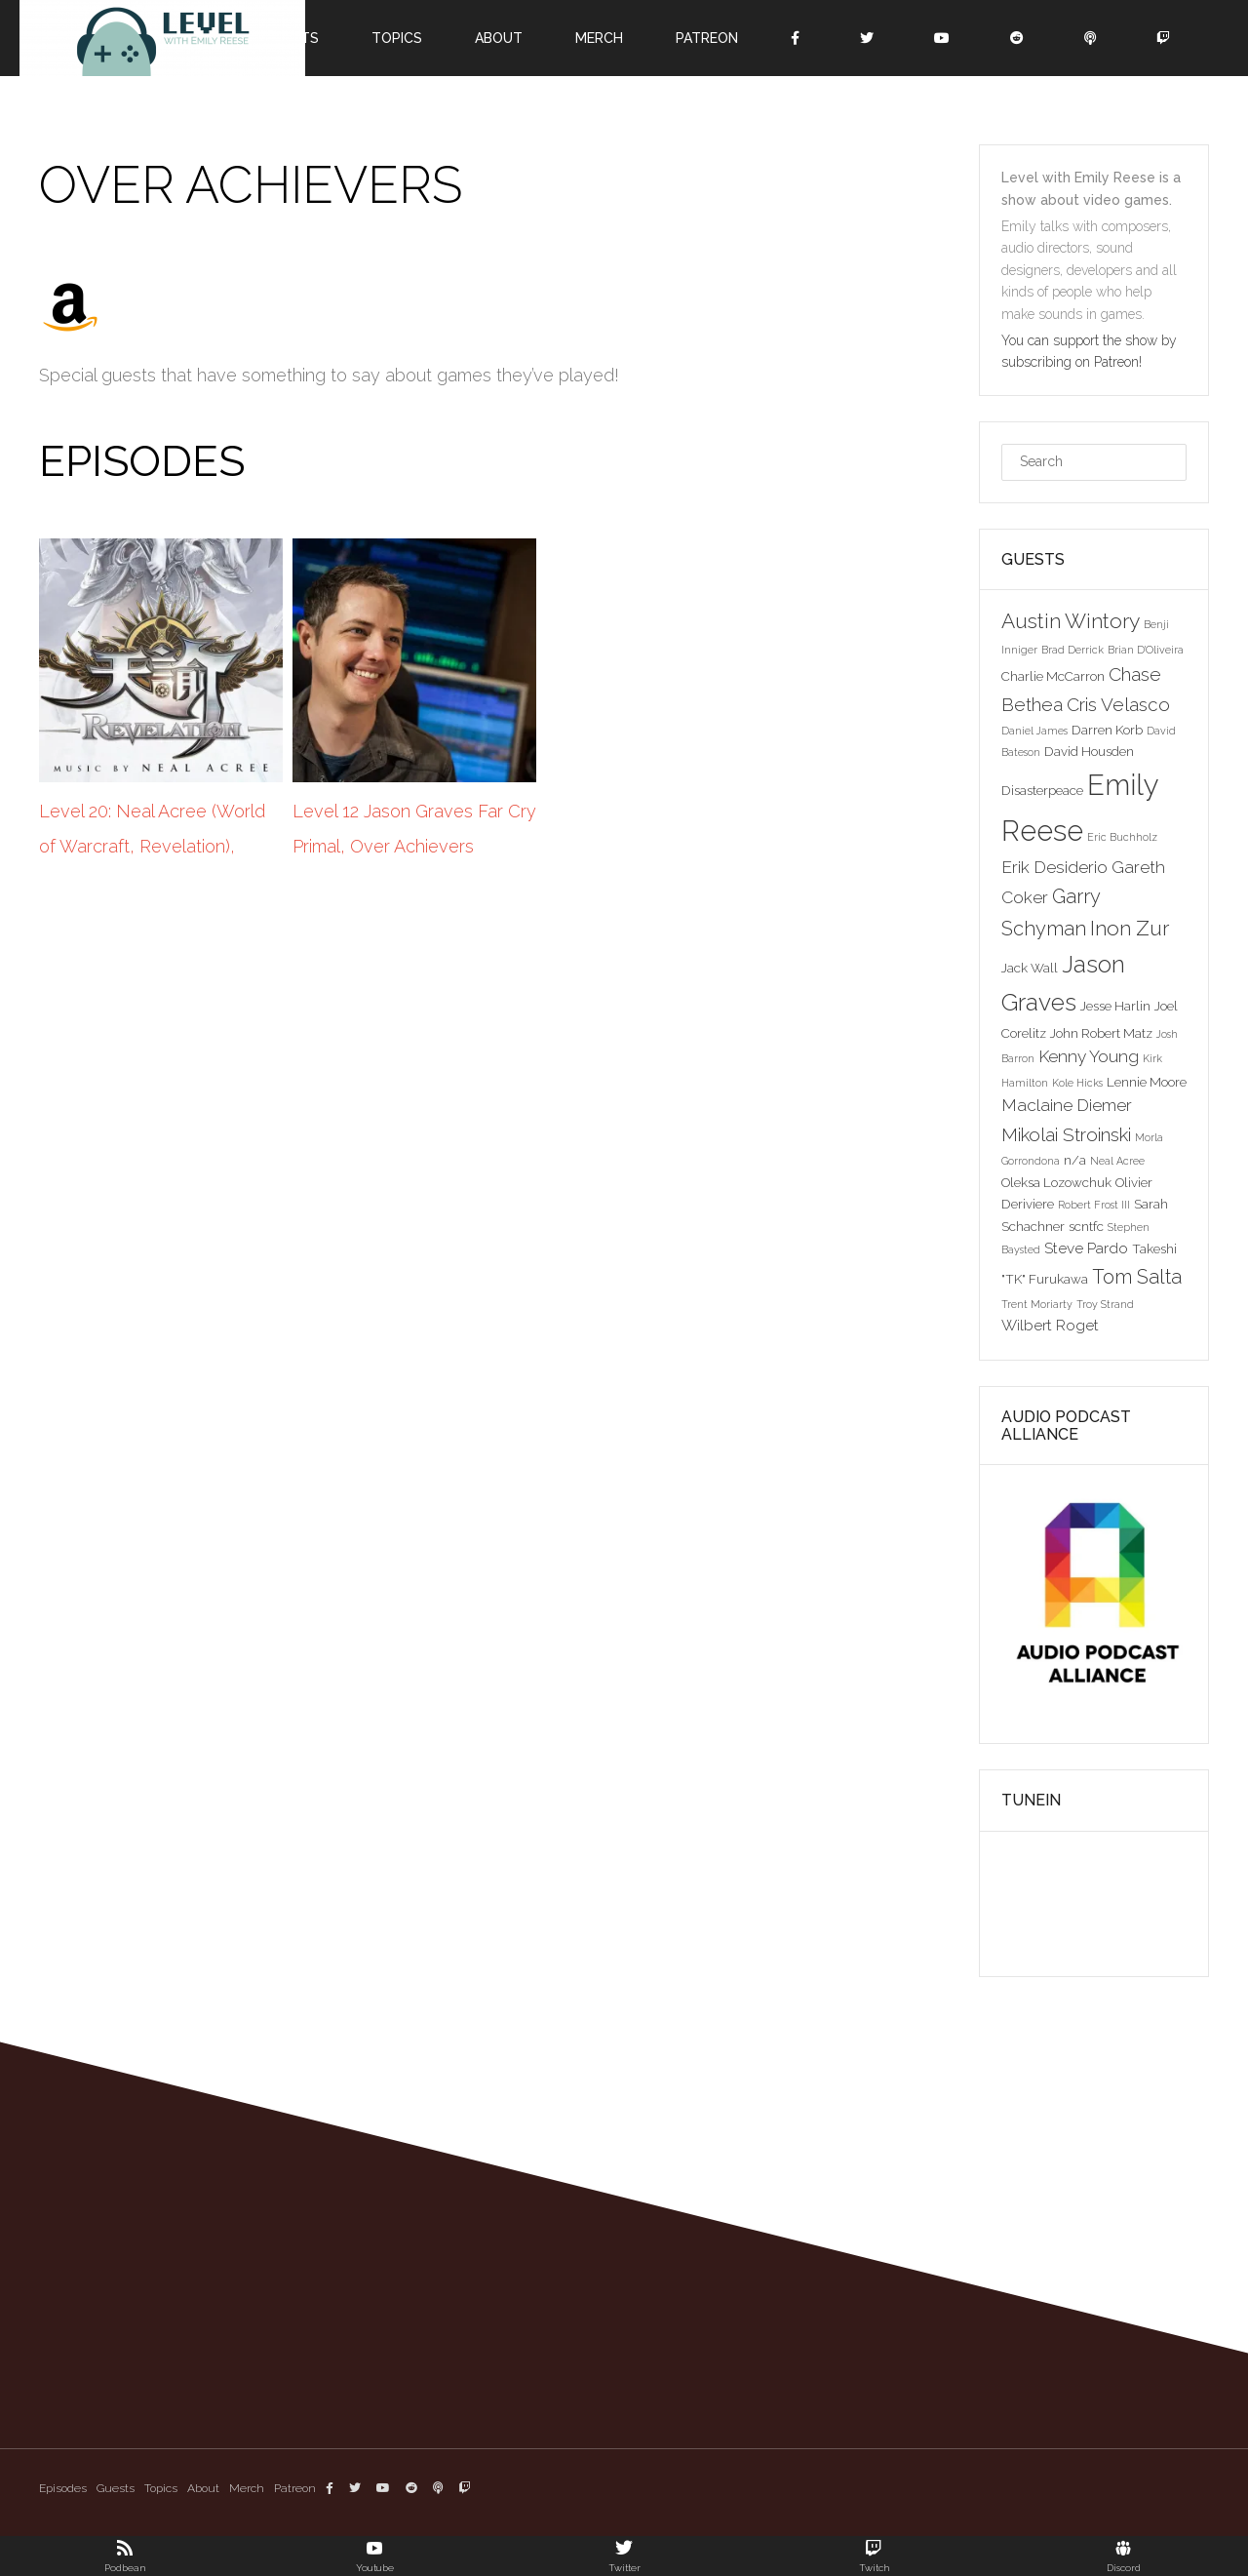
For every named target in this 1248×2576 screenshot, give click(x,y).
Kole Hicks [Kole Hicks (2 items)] (1077, 1083)
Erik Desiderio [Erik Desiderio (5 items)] (1054, 867)
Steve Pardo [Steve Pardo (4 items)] (1086, 1248)
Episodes (63, 2488)
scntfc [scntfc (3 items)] (1086, 1226)
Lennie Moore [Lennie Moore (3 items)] (1147, 1082)
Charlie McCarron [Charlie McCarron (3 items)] (1053, 676)
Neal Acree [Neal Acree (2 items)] (1117, 1161)
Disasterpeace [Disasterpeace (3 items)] (1042, 790)
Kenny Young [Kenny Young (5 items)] (1088, 1056)
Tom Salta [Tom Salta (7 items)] (1137, 1276)
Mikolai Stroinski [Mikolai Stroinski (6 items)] (1066, 1134)
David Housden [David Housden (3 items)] (1089, 751)
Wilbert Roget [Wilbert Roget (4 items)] (1050, 1325)
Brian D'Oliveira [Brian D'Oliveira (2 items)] (1146, 649)
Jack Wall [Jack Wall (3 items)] (1029, 967)
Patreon (707, 38)
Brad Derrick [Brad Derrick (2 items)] (1072, 649)
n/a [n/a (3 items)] (1075, 1160)
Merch (599, 38)
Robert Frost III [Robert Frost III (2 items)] (1094, 1204)
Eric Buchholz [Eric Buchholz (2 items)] (1122, 837)
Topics (396, 38)
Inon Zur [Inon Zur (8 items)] (1129, 928)
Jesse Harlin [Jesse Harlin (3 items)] (1115, 1005)
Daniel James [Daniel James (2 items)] (1034, 730)
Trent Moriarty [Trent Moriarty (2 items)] (1036, 1304)
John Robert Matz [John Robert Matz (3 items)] (1101, 1033)
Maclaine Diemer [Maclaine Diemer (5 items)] (1066, 1105)
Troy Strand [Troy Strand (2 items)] (1105, 1304)
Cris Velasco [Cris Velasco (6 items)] (1118, 704)
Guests (116, 2488)
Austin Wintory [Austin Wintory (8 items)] (1070, 621)
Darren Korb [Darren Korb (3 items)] (1107, 729)
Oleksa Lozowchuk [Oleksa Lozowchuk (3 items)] (1056, 1182)
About (499, 38)
